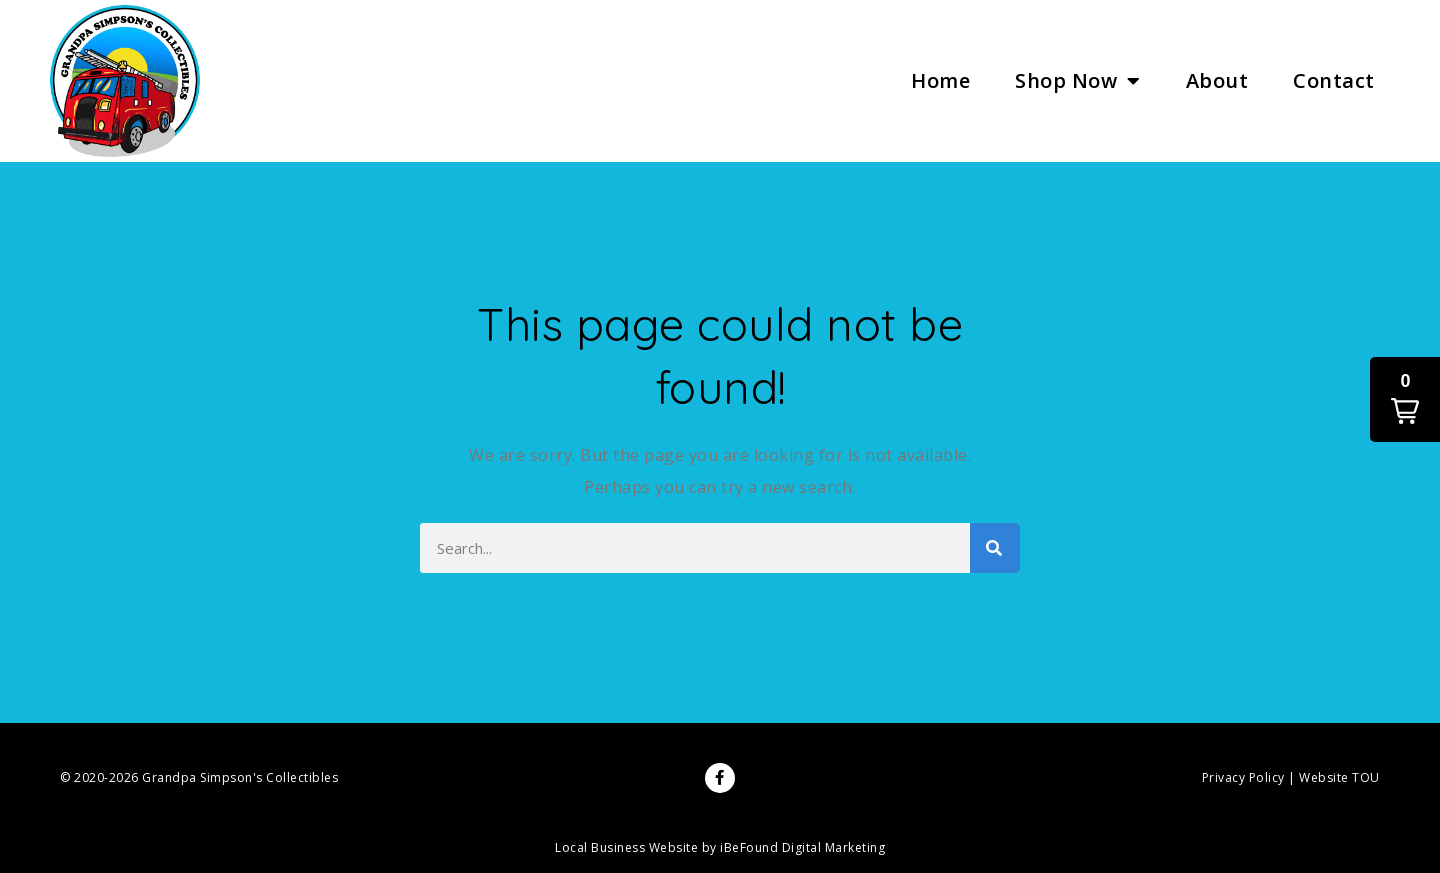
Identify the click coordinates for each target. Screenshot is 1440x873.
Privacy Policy (1243, 777)
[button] (1405, 399)
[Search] (995, 548)
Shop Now (1078, 81)
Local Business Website (626, 847)
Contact (1334, 80)
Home (940, 80)
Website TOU (1339, 777)
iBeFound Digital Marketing (802, 847)
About (1217, 80)
